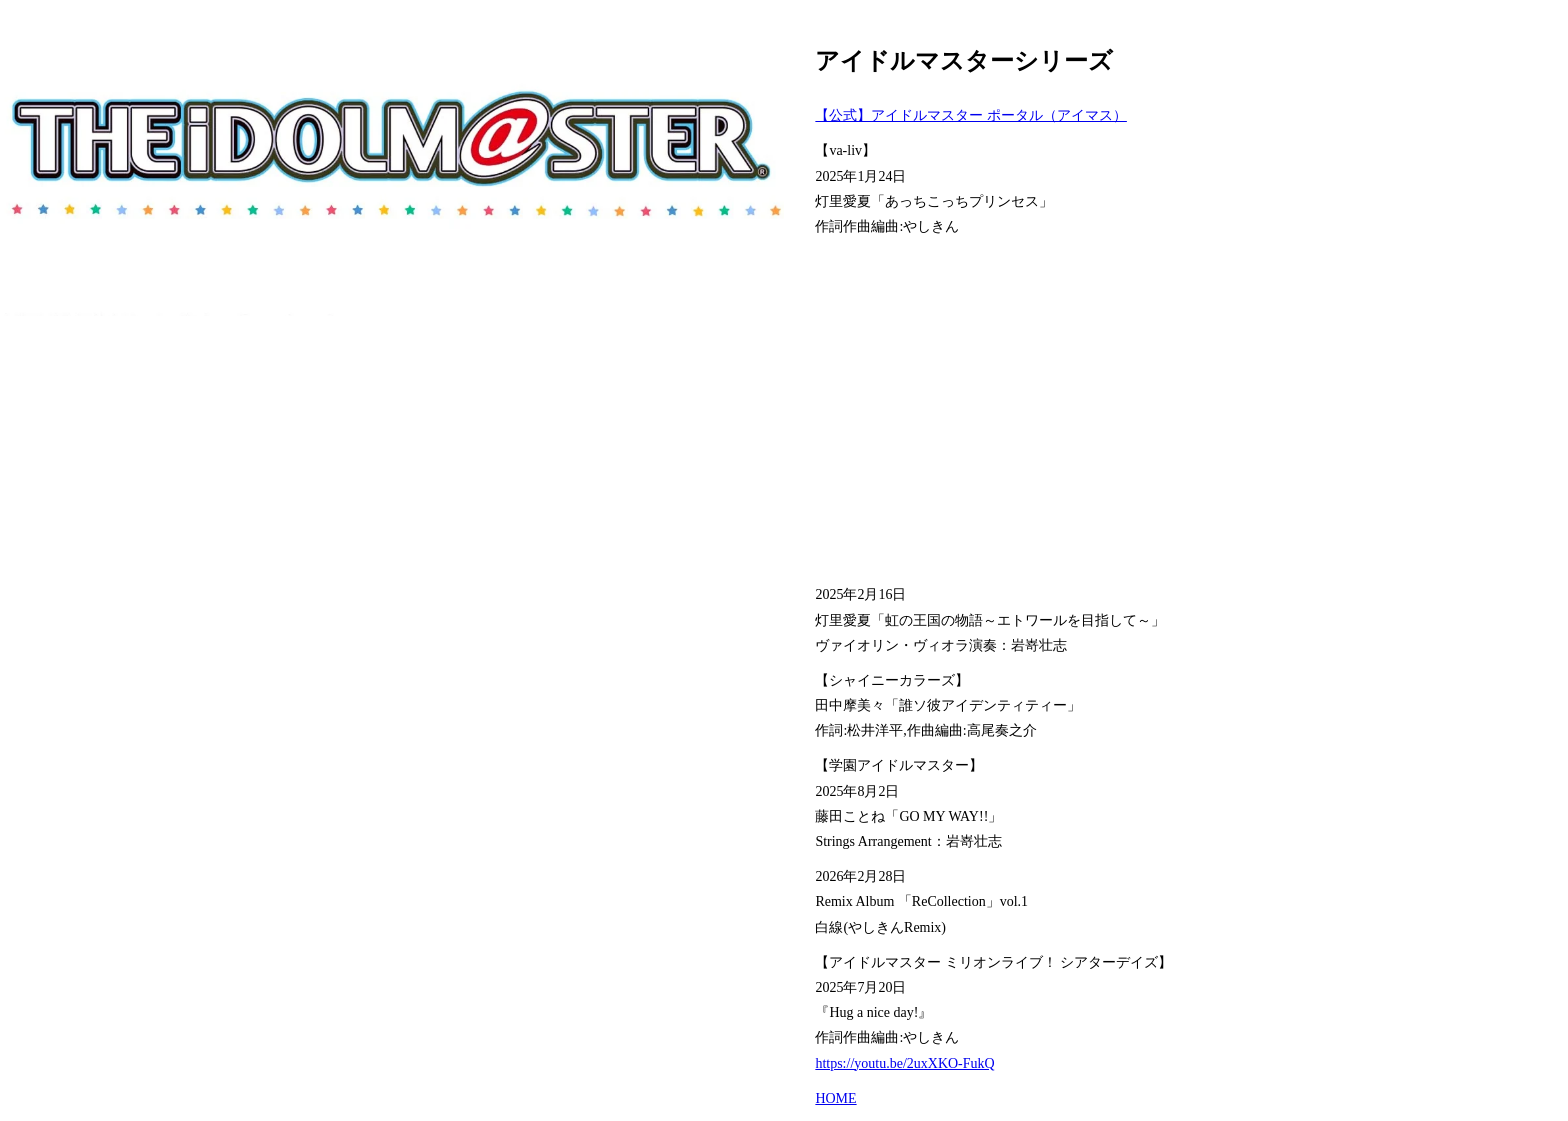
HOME (835, 1098)
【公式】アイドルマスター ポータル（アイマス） (971, 115)
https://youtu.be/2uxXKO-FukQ (904, 1063)
